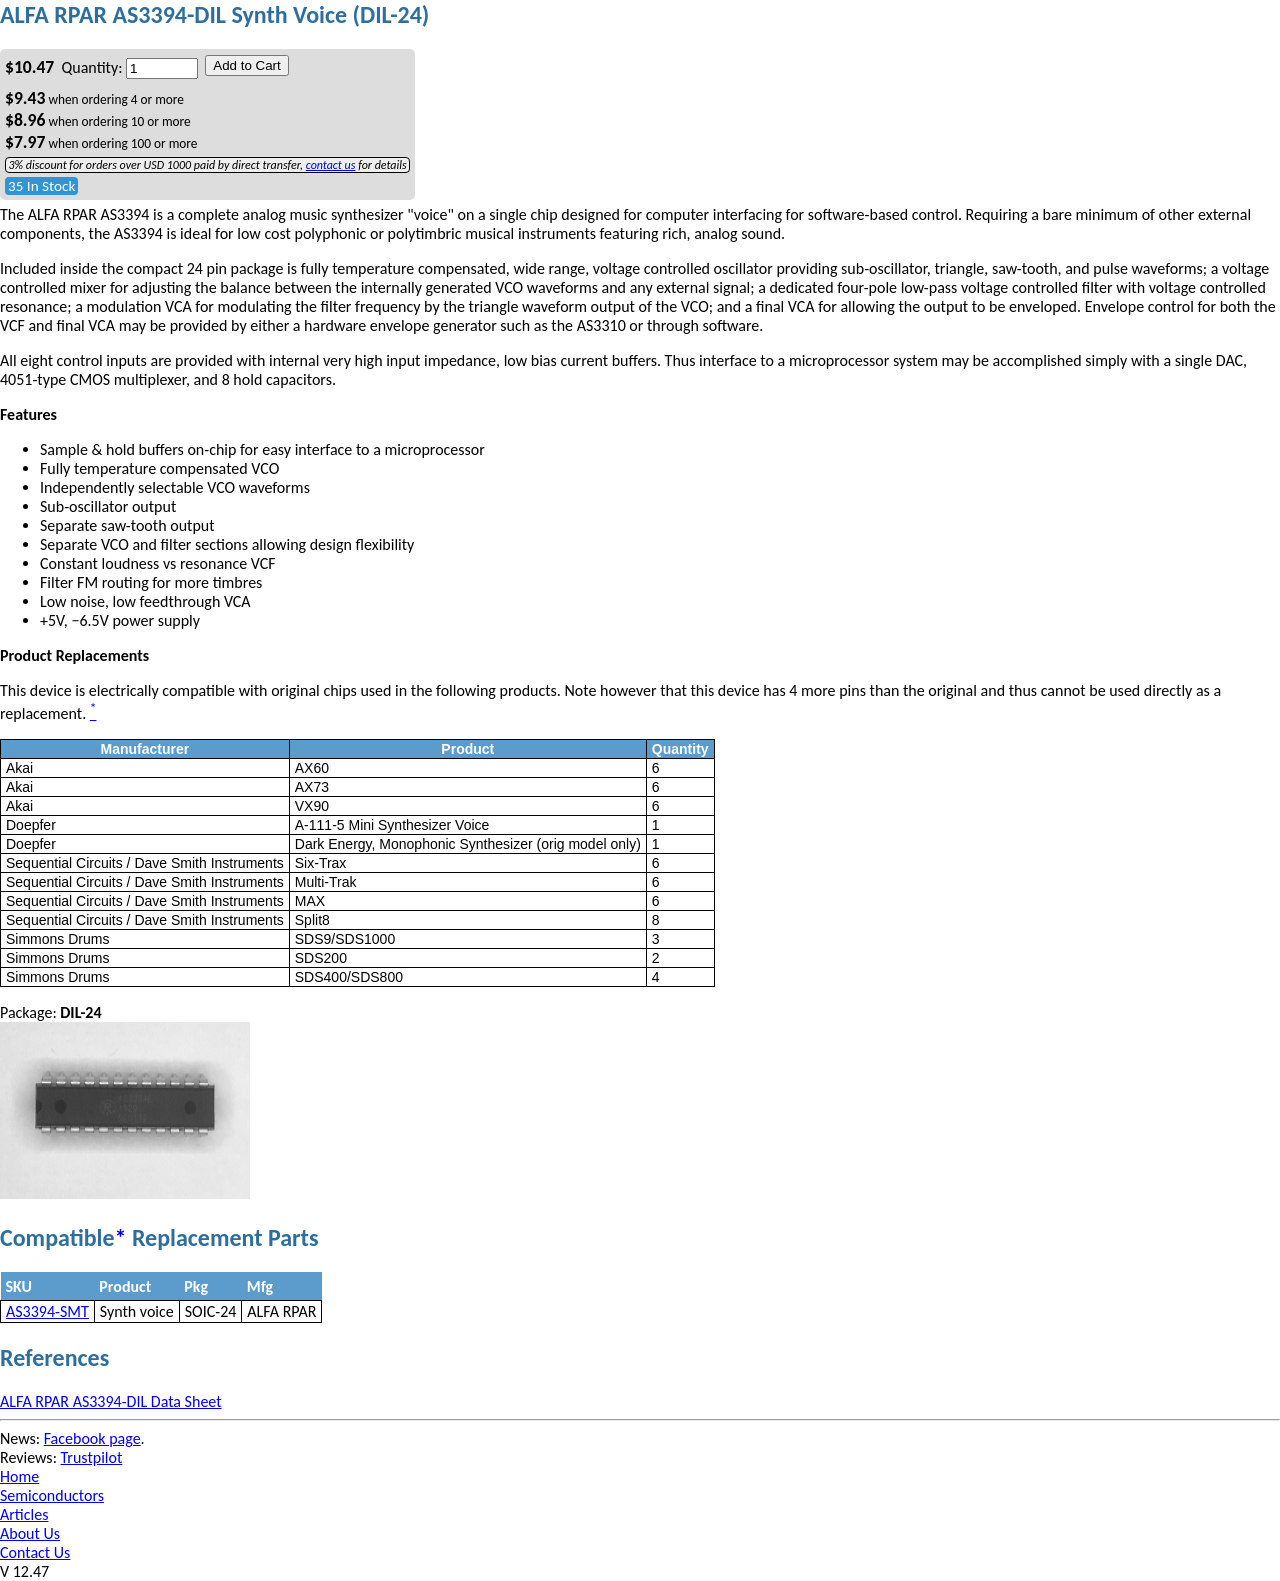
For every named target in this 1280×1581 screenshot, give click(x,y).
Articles (24, 1514)
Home (19, 1476)
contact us (331, 165)
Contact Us (35, 1552)
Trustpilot (92, 1457)
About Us (30, 1533)
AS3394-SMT (47, 1311)
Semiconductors (52, 1495)
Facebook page (92, 1438)
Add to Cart (246, 65)
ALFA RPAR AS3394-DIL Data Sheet (111, 1401)
